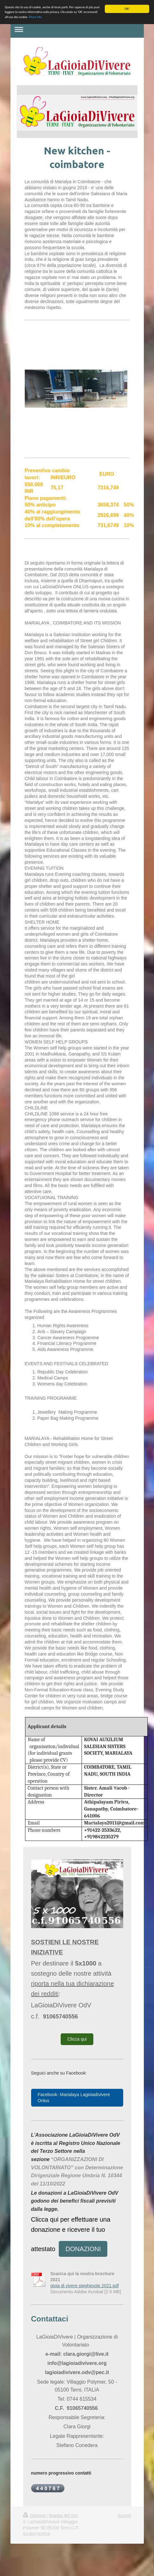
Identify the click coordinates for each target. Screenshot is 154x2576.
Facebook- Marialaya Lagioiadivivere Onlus (74, 2097)
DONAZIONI (83, 2248)
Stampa (35, 2515)
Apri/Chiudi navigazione (77, 29)
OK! (126, 9)
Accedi (124, 2515)
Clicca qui (77, 2039)
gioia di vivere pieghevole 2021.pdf (84, 2285)
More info (35, 17)
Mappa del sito (63, 2515)
